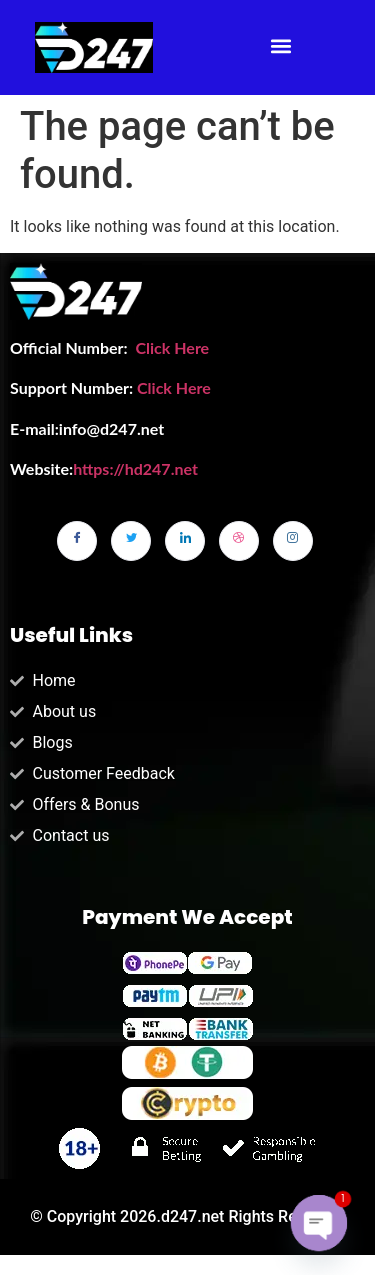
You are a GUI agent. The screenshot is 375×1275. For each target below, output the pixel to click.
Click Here (172, 347)
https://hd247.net (135, 468)
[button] (281, 46)
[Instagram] (293, 541)
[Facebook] (77, 541)
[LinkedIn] (185, 541)
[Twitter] (131, 541)
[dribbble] (239, 541)
